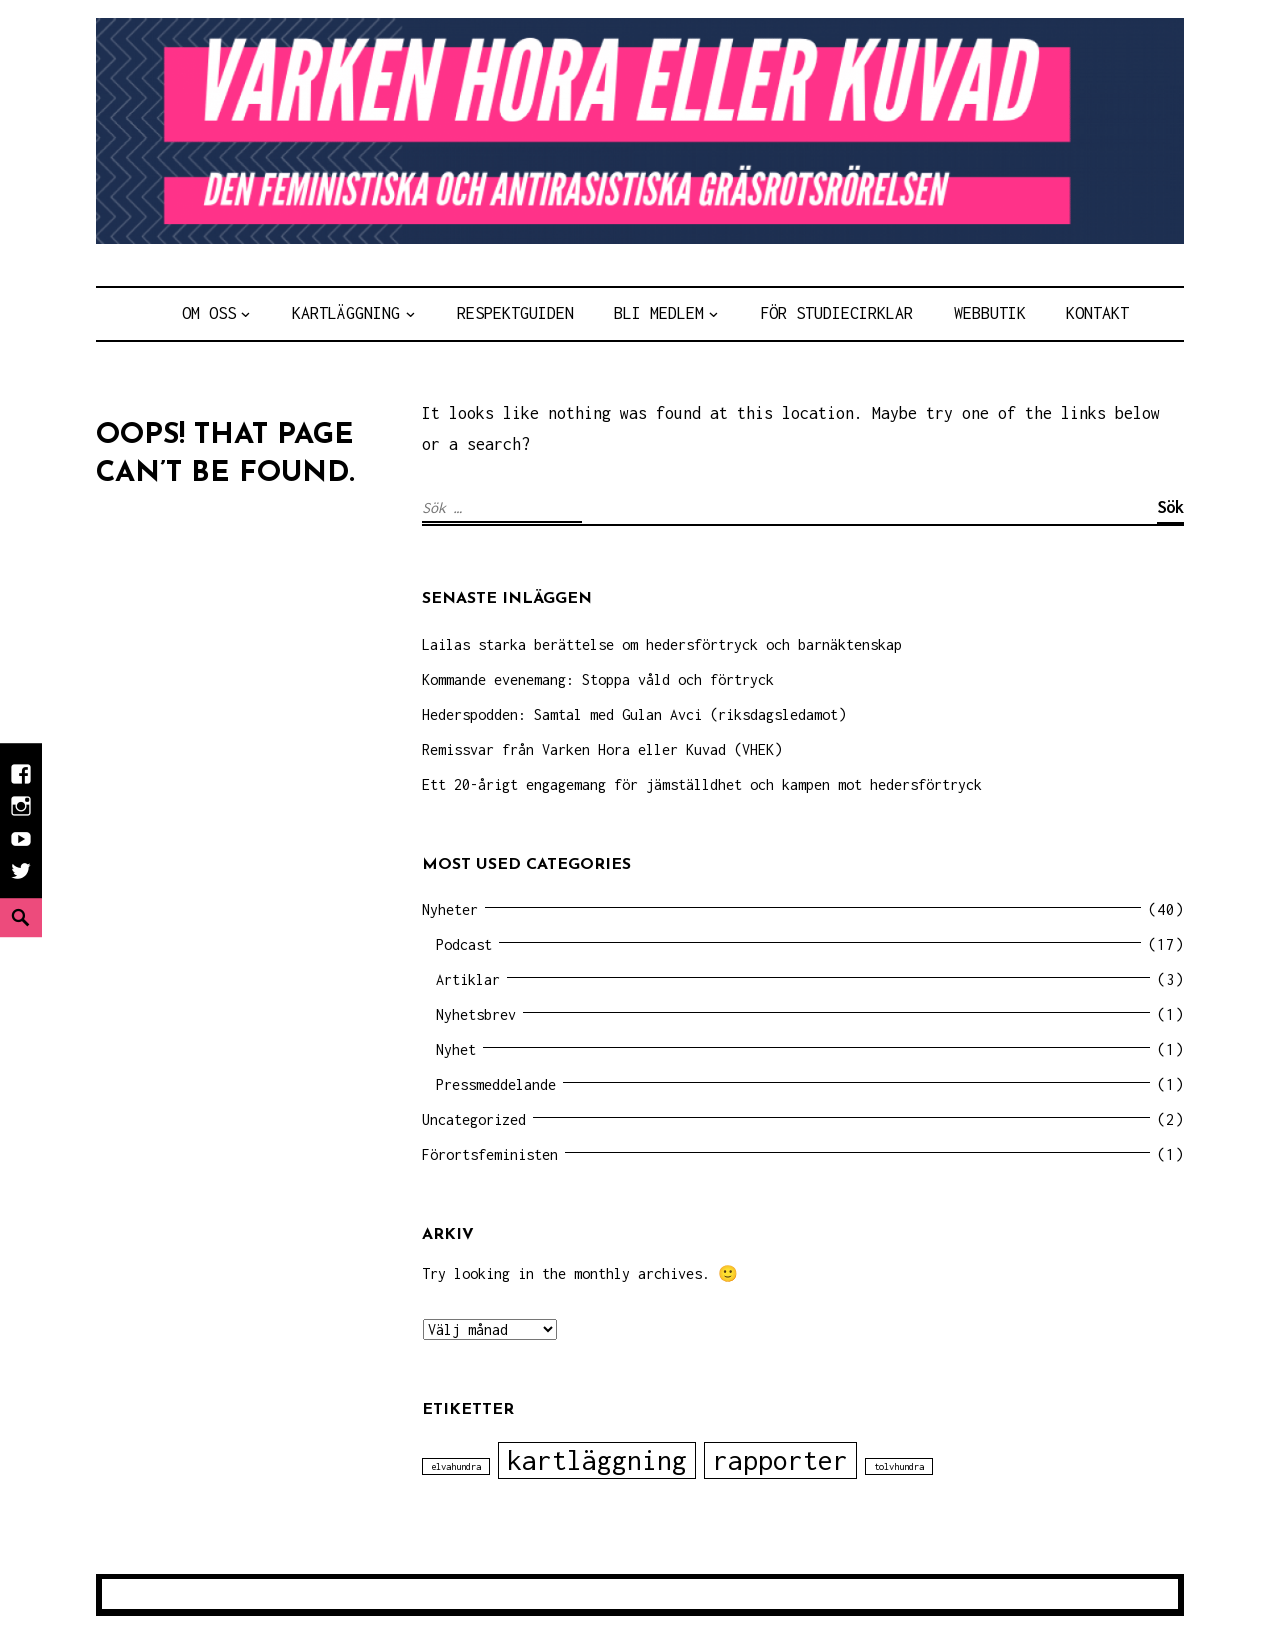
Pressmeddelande (496, 1084)
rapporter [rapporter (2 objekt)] (780, 1460)
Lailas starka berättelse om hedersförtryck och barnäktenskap (662, 644)
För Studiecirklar (836, 313)
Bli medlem (659, 313)
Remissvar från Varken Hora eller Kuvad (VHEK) (602, 749)
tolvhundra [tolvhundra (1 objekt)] (899, 1466)
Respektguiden (515, 313)
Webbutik (990, 313)
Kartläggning (346, 313)
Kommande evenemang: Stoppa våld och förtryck (598, 679)
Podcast (464, 944)
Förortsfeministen (490, 1154)
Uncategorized (474, 1119)
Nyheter (450, 909)
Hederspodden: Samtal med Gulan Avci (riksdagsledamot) (634, 714)
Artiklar (468, 979)
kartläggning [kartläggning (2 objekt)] (597, 1460)
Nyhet (456, 1049)
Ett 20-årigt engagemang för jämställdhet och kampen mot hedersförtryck (702, 784)
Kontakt (1097, 313)
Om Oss (209, 313)
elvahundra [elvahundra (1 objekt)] (456, 1466)
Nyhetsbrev (476, 1014)
